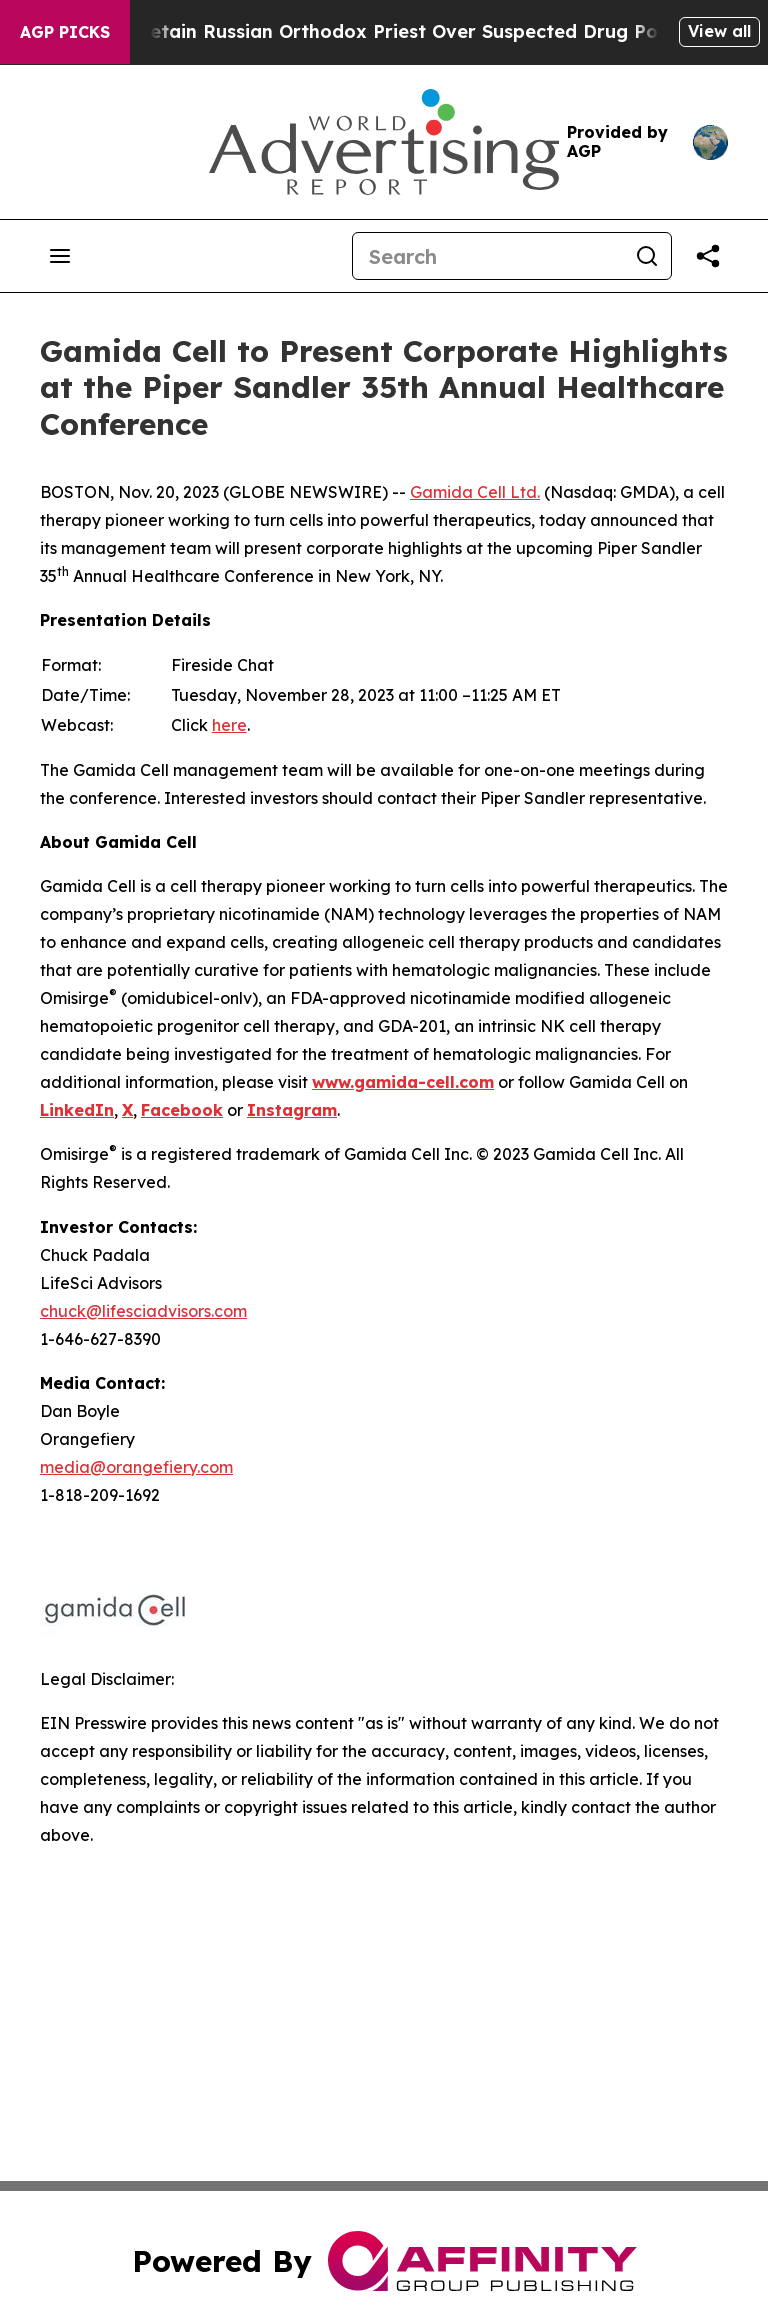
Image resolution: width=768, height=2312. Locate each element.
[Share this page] (708, 256)
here (229, 725)
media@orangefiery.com (136, 1467)
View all (719, 31)
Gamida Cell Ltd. (475, 492)
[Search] (488, 256)
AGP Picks (65, 32)
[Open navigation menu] (60, 256)
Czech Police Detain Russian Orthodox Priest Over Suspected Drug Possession (393, 31)
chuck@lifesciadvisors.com (143, 1311)
